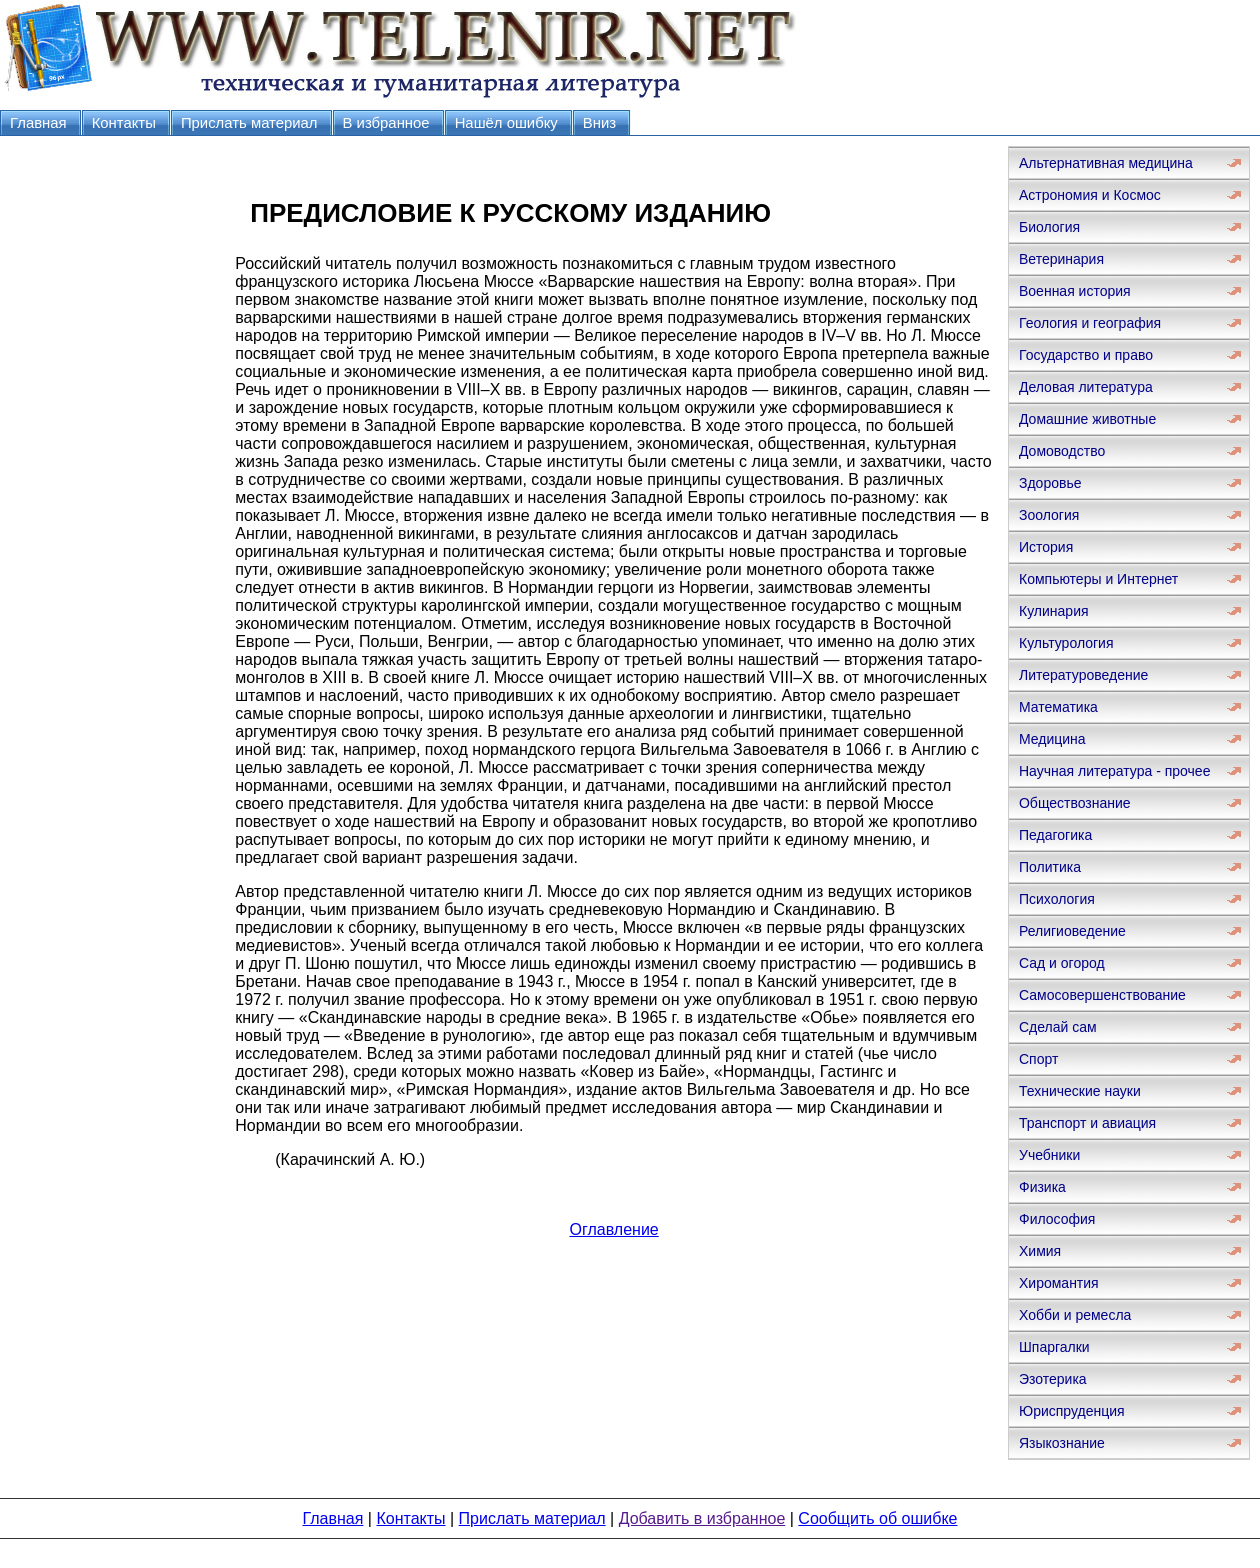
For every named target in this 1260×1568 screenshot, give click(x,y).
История (1046, 547)
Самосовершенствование (1102, 995)
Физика (1042, 1187)
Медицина (1052, 739)
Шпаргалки (1054, 1347)
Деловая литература (1086, 387)
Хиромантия (1059, 1283)
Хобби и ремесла (1075, 1315)
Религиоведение (1072, 931)
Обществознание (1075, 803)
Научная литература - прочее (1114, 771)
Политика (1050, 867)
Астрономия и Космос (1090, 195)
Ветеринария (1061, 259)
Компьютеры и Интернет (1098, 579)
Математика (1058, 707)
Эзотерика (1053, 1379)
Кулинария (1054, 611)
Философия (1057, 1219)
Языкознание (1062, 1443)
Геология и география (1090, 323)
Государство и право (1086, 355)
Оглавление (614, 1229)
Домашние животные (1087, 419)
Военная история (1075, 291)
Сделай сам (1058, 1027)
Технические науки (1080, 1091)
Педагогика (1055, 835)
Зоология (1049, 515)
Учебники (1049, 1155)
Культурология (1066, 643)
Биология (1049, 227)
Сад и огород (1062, 963)
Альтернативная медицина (1106, 163)
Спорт (1038, 1059)
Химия (1040, 1251)
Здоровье (1050, 483)
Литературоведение (1083, 675)
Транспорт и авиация (1087, 1123)
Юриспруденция (1072, 1411)
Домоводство (1062, 451)
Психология (1057, 899)
